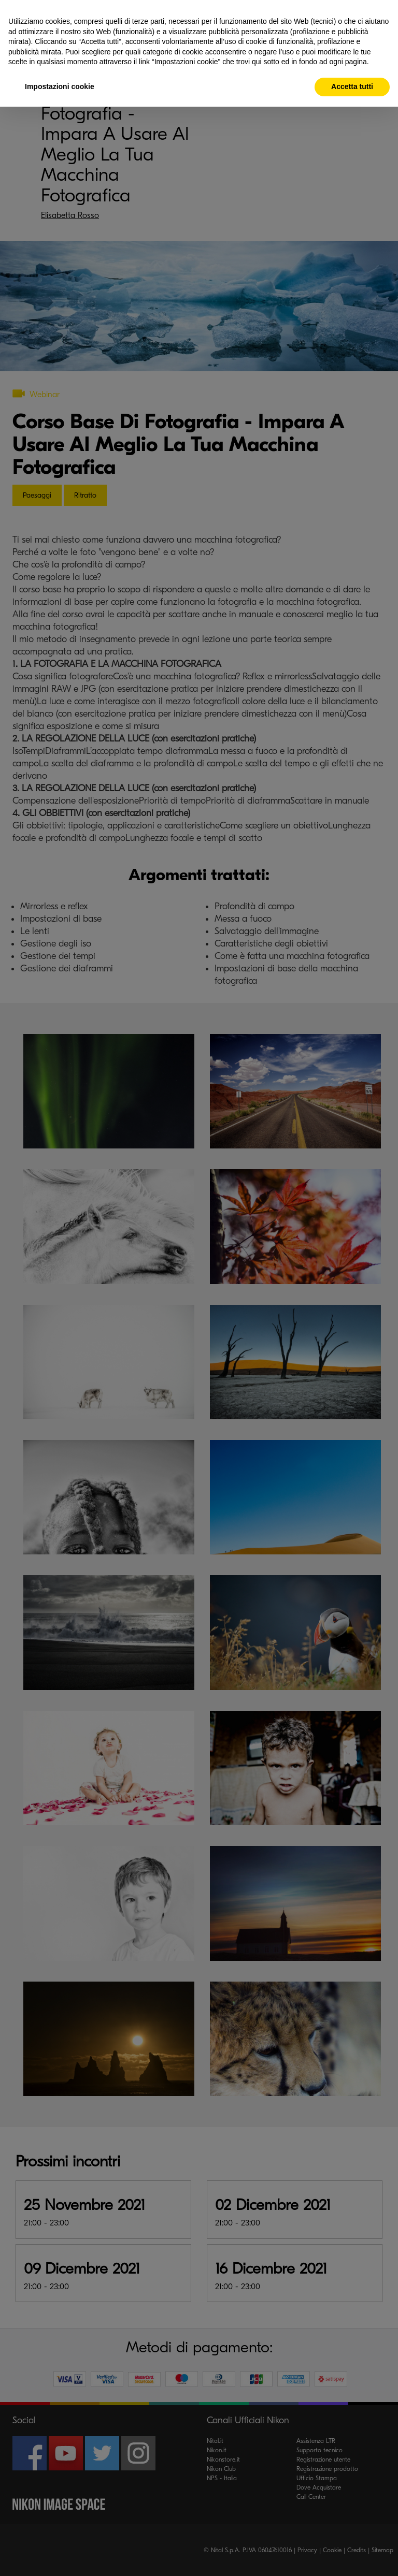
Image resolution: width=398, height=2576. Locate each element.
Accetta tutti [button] (352, 86)
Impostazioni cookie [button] (59, 86)
